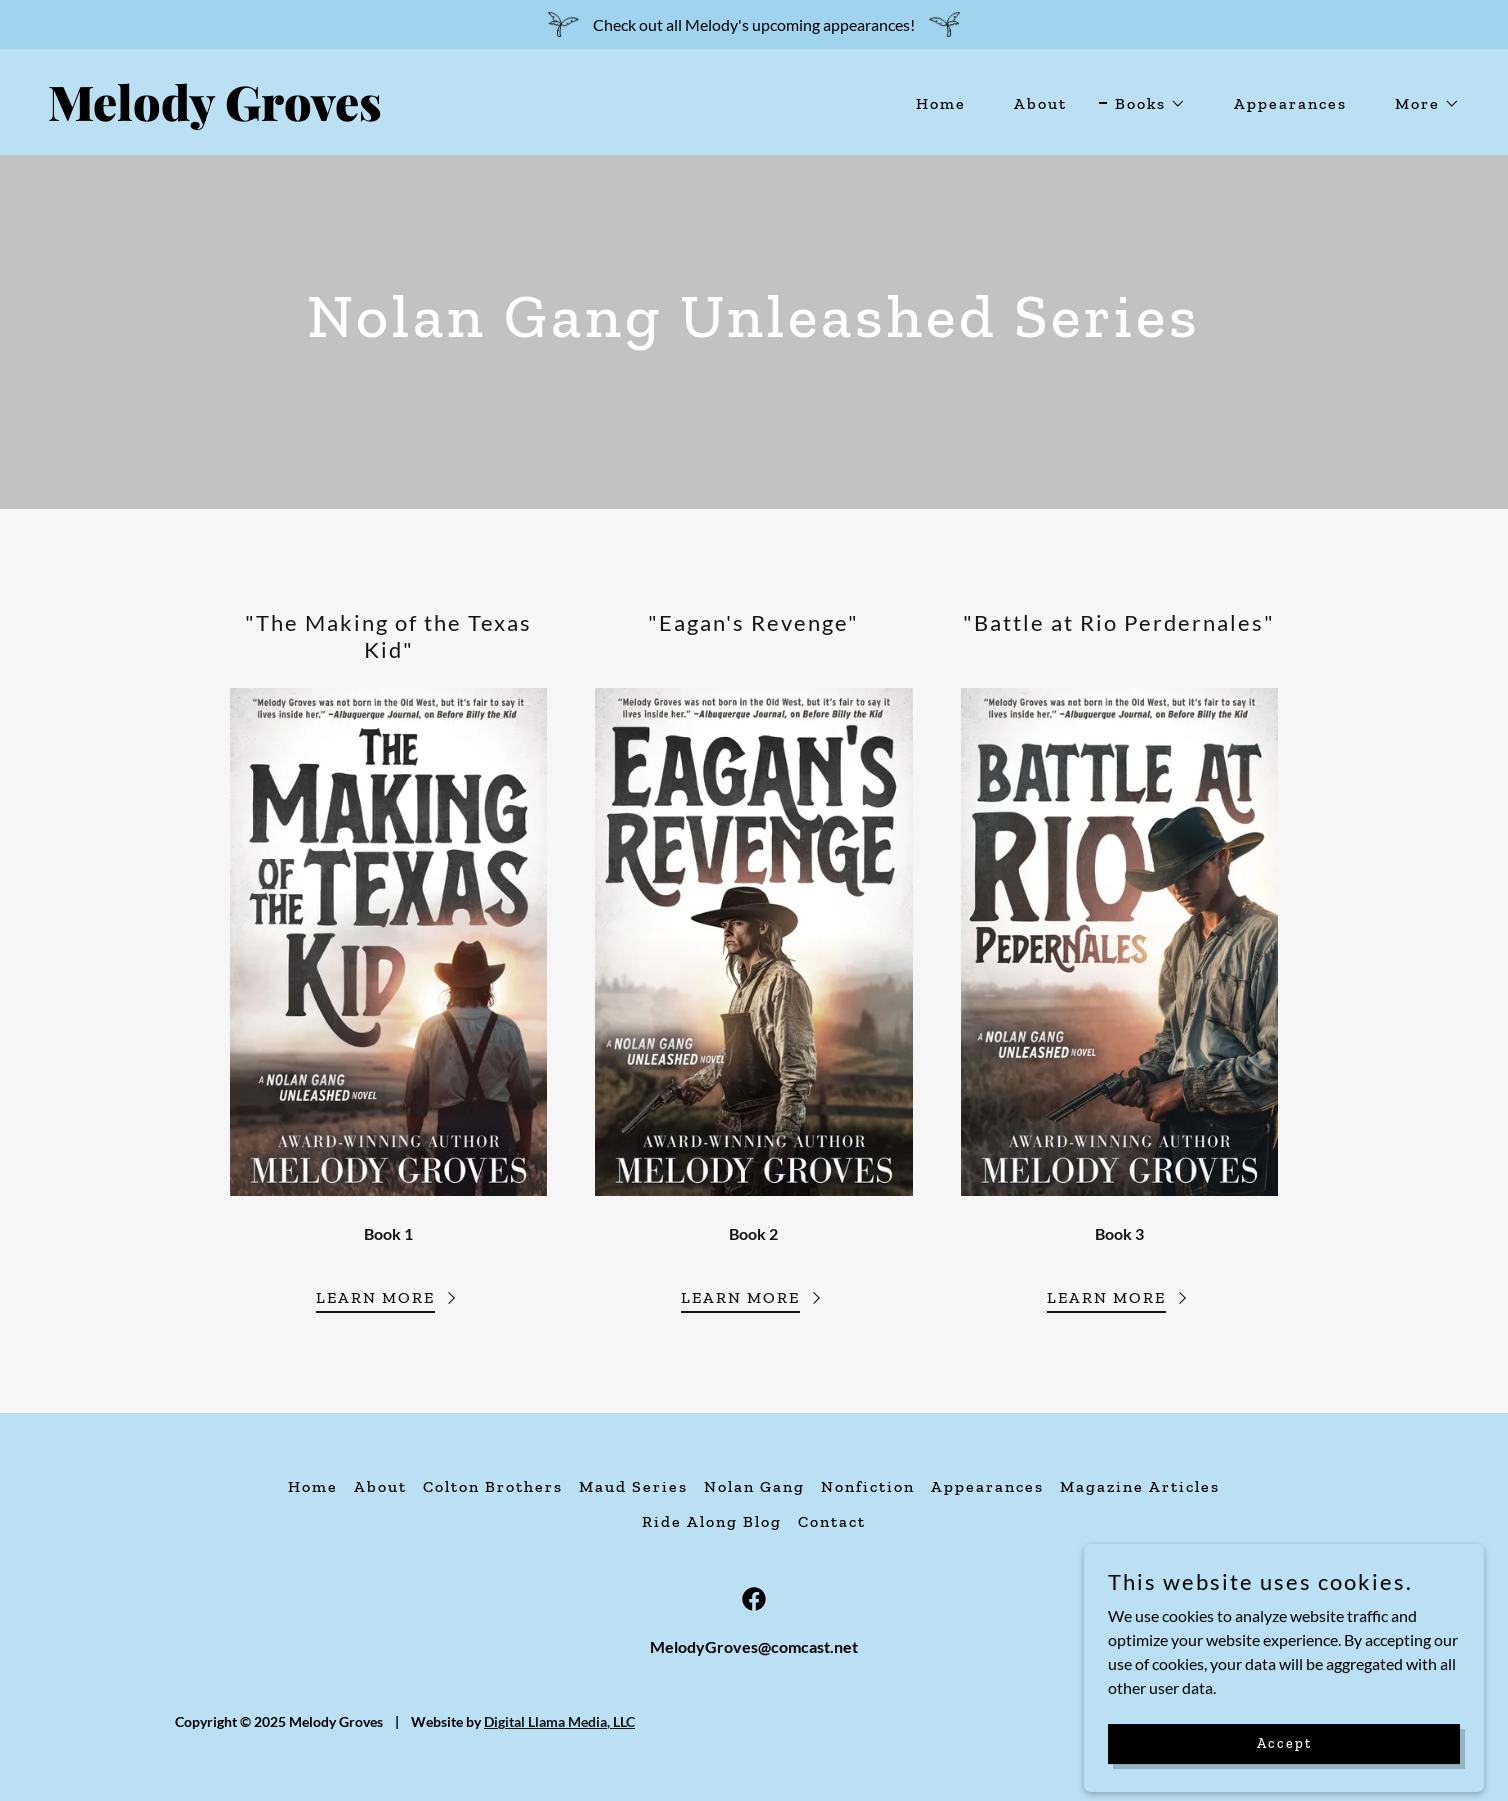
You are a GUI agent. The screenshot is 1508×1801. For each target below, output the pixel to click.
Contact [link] (832, 1521)
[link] (393, 114)
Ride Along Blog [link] (712, 1521)
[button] (1142, 104)
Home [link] (941, 103)
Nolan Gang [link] (754, 1486)
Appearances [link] (1290, 103)
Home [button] (313, 1486)
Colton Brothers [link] (493, 1486)
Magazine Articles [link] (1140, 1486)
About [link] (1040, 103)
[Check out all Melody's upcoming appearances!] (754, 24)
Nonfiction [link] (868, 1486)
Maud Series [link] (633, 1486)
